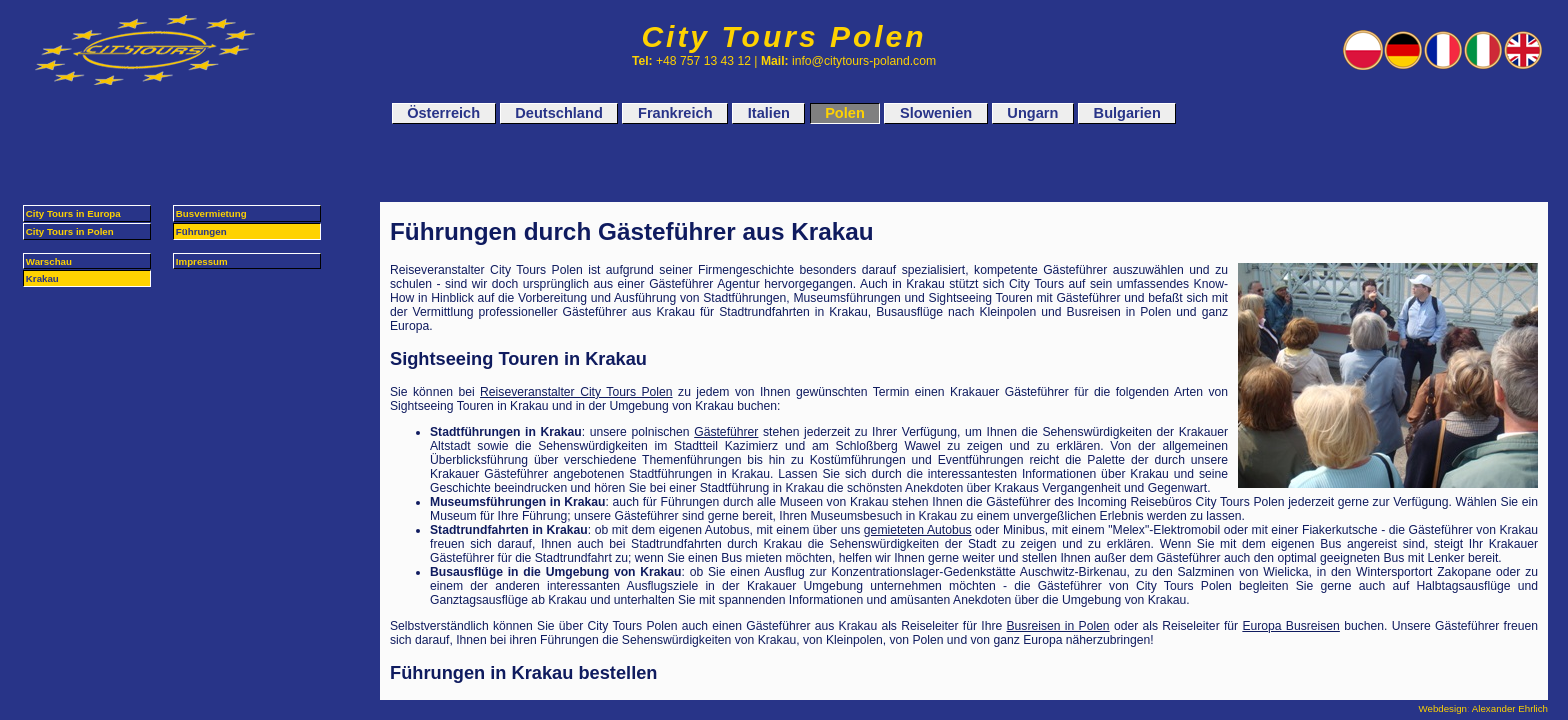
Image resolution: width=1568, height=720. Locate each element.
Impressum (202, 261)
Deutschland (558, 114)
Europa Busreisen (1291, 626)
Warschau (49, 261)
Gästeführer (726, 432)
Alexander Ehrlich (1510, 708)
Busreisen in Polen (1058, 626)
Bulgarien (1127, 114)
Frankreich (675, 114)
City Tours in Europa (73, 213)
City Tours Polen (783, 36)
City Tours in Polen (70, 231)
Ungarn (1032, 114)
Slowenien (936, 114)
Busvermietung (211, 213)
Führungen (201, 231)
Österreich (443, 114)
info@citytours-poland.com (864, 61)
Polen (845, 114)
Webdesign (1443, 708)
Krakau (42, 278)
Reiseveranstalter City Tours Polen (576, 392)
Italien (769, 114)
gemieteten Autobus (918, 530)
